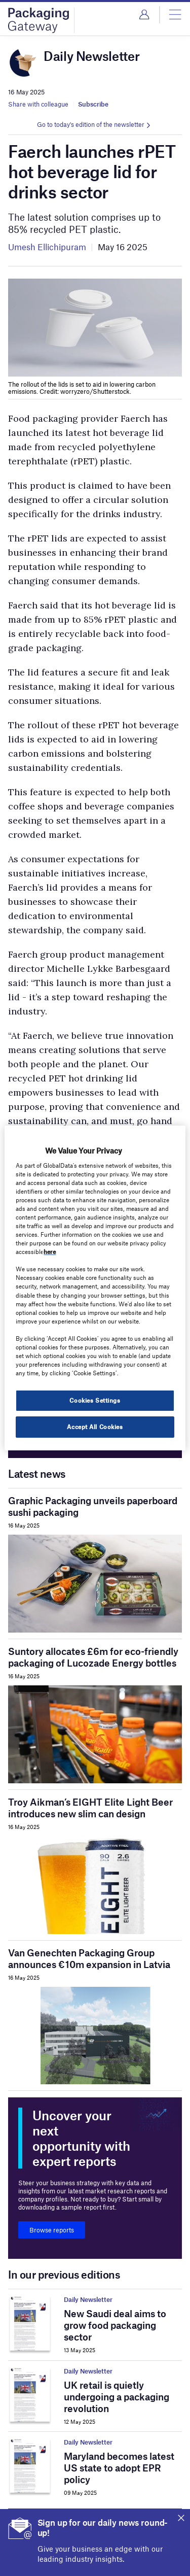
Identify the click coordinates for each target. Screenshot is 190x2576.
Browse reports (51, 2230)
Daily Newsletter (88, 2299)
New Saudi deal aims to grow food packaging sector (115, 2325)
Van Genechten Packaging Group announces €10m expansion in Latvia (89, 1958)
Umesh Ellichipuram (47, 247)
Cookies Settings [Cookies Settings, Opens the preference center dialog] (94, 1400)
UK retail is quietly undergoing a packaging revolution (116, 2396)
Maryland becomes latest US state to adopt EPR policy (119, 2467)
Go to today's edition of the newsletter (90, 124)
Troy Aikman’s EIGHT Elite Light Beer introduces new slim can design (90, 1807)
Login (144, 14)
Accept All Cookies (95, 1426)
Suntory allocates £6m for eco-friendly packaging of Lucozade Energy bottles (93, 1657)
